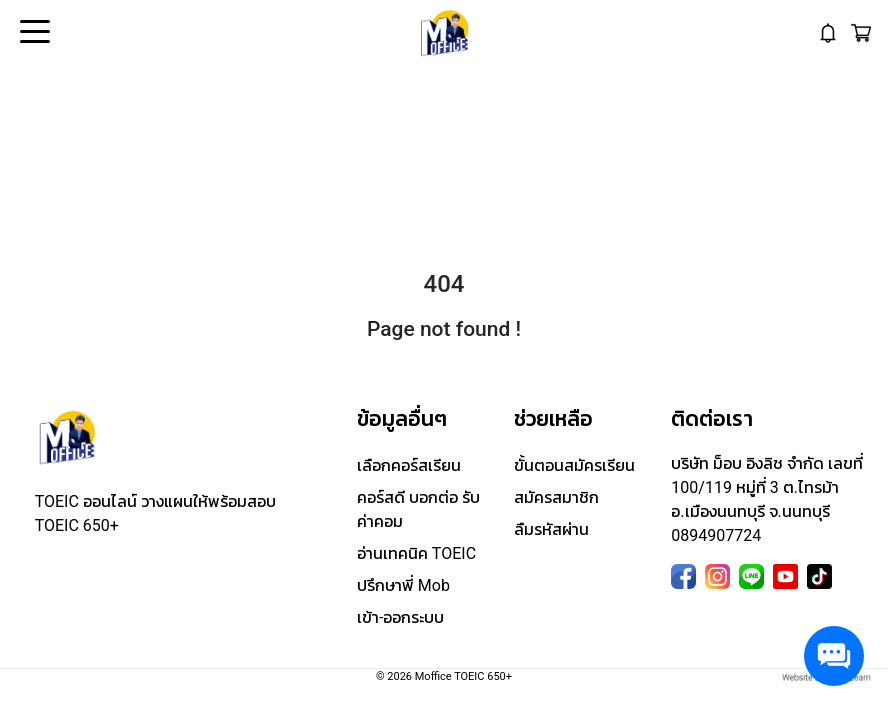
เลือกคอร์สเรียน (409, 465)
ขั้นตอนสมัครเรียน (574, 465)
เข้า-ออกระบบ (400, 617)
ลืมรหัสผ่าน (551, 529)
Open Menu (33, 33)
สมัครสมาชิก (556, 497)
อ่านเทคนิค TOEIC (416, 553)
